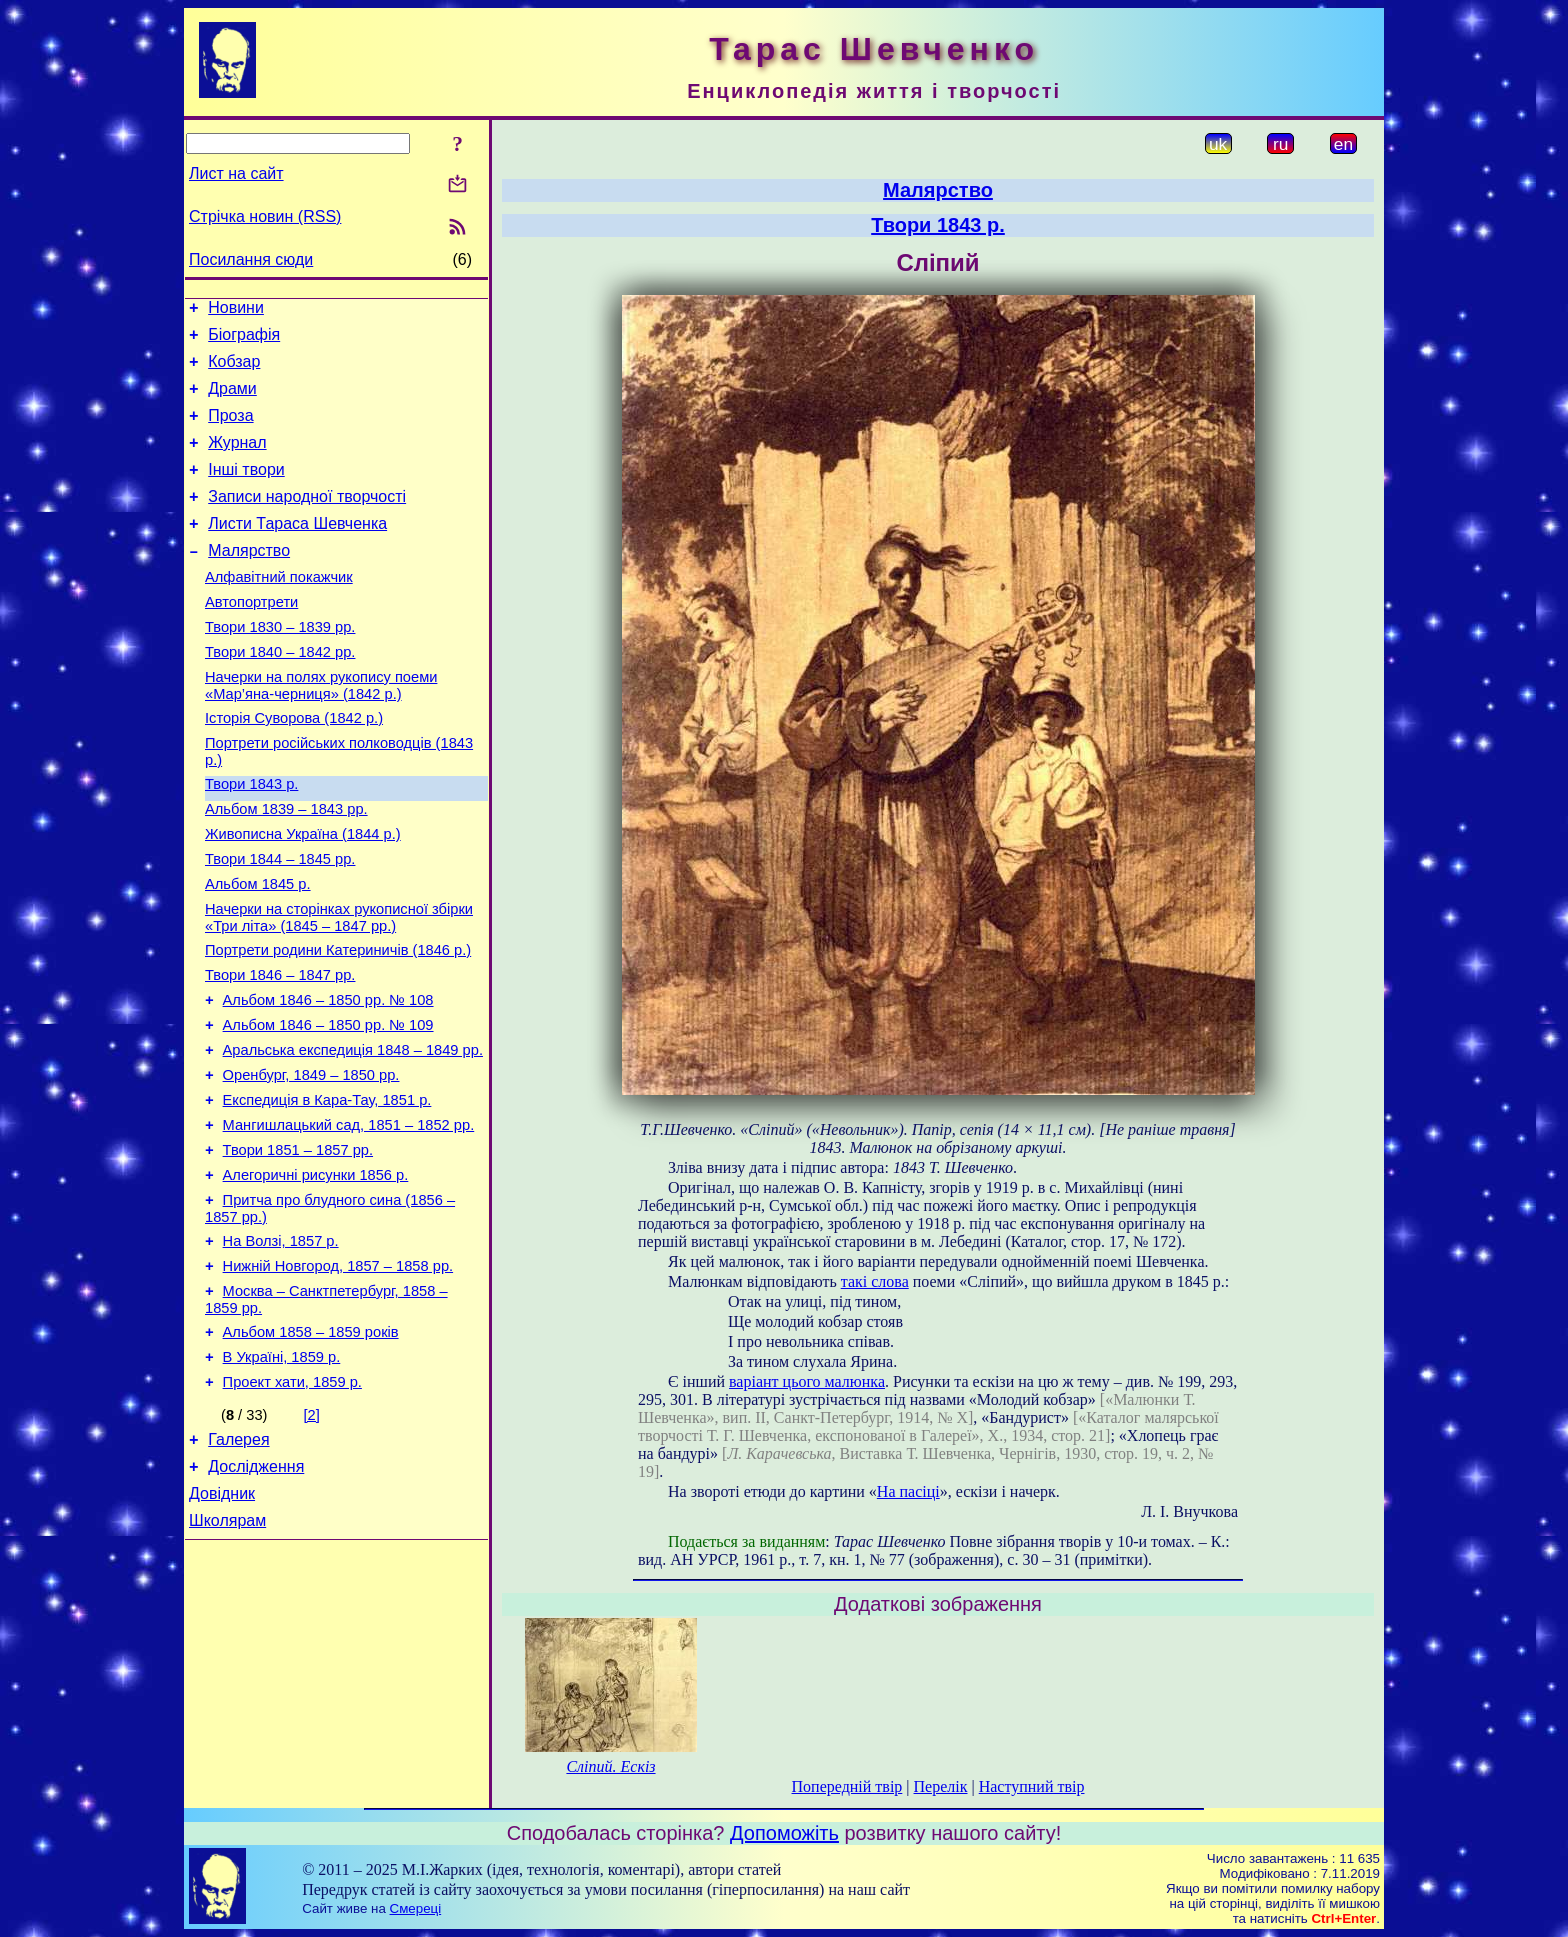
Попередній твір (847, 1786)
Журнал (237, 460)
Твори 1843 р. (251, 838)
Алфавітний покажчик (279, 610)
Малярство (249, 580)
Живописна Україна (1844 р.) (303, 894)
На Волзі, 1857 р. (281, 1346)
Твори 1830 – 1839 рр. (280, 666)
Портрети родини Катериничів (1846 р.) (338, 1022)
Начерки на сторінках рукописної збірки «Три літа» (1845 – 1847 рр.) (339, 986)
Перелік (941, 1786)
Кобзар (234, 370)
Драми (232, 400)
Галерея (238, 1562)
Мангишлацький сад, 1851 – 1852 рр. (349, 1218)
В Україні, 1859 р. (282, 1474)
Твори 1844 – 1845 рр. (280, 922)
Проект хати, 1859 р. (292, 1502)
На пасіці (908, 1491)
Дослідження (256, 1592)
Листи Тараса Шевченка (297, 550)
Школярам (227, 1652)
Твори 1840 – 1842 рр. (280, 694)
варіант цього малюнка (807, 1381)
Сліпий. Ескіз (610, 1766)
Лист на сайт (236, 173)
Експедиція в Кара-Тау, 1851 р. (327, 1190)
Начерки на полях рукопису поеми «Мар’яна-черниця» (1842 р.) (321, 730)
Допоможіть (784, 1833)
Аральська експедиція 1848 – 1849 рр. (353, 1134)
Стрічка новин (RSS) (265, 216)
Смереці (416, 1908)
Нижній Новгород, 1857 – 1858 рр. (338, 1374)
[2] (312, 1535)
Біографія (244, 340)
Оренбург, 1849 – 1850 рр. (311, 1162)
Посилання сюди (251, 259)
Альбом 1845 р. (258, 950)
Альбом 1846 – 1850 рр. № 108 (328, 1078)
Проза (230, 430)
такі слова (875, 1281)
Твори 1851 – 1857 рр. (298, 1246)
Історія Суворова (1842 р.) (294, 766)
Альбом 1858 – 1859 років (311, 1446)
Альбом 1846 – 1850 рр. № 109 (328, 1106)
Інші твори (246, 490)
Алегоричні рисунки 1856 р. (316, 1274)
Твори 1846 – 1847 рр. (280, 1050)
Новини (236, 310)
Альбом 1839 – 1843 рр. (286, 866)
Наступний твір (1032, 1786)
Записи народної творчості (307, 520)
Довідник (222, 1622)
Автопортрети (251, 638)
